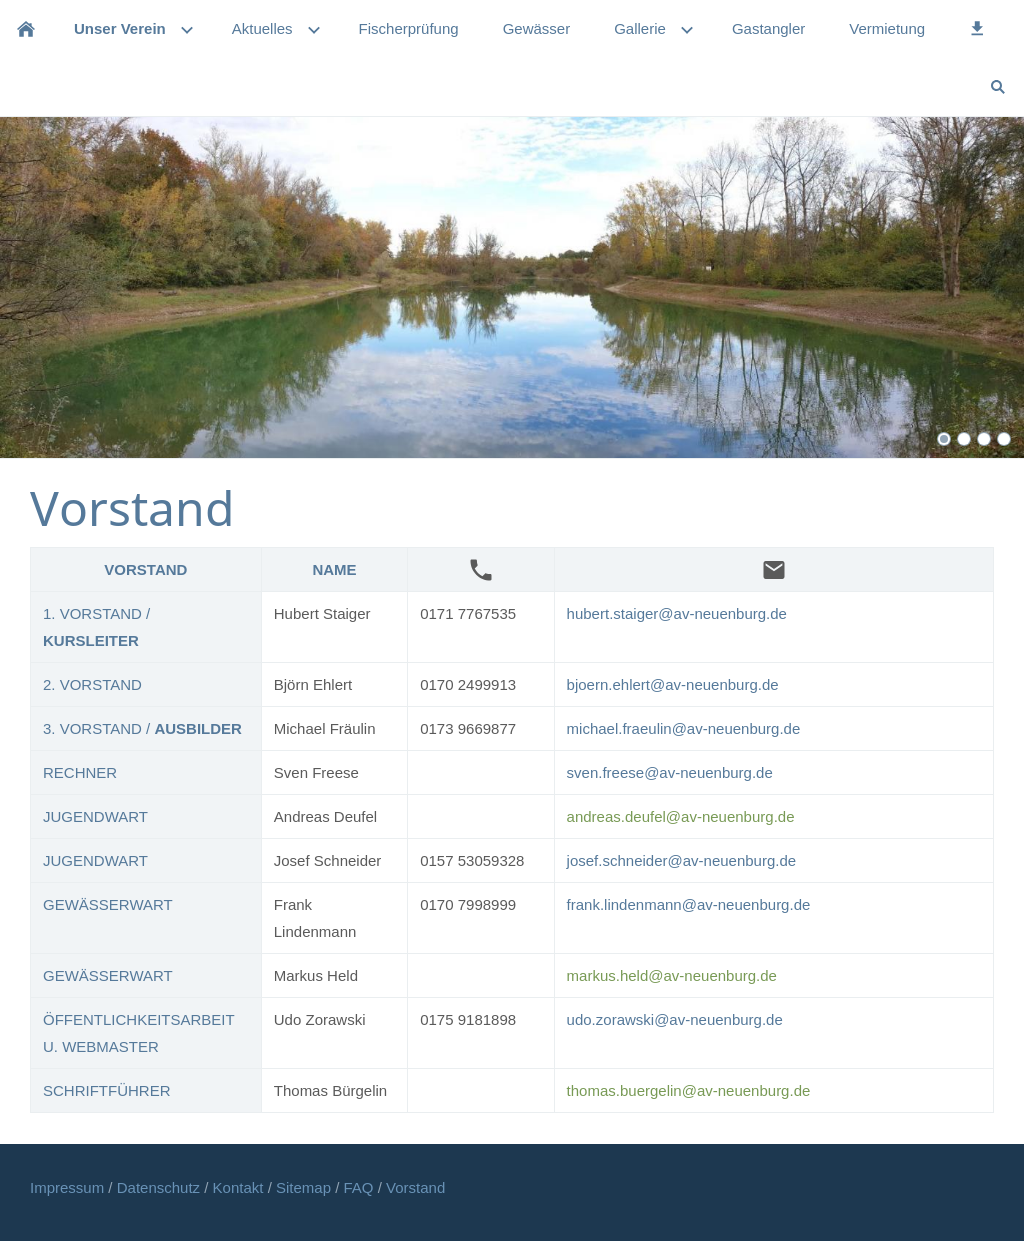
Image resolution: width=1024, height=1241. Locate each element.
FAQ (359, 1187)
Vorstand (415, 1187)
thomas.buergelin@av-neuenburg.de (689, 1090)
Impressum (69, 1187)
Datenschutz (161, 1187)
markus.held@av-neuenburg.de (672, 975)
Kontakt (240, 1187)
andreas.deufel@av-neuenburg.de (681, 816)
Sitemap (305, 1187)
